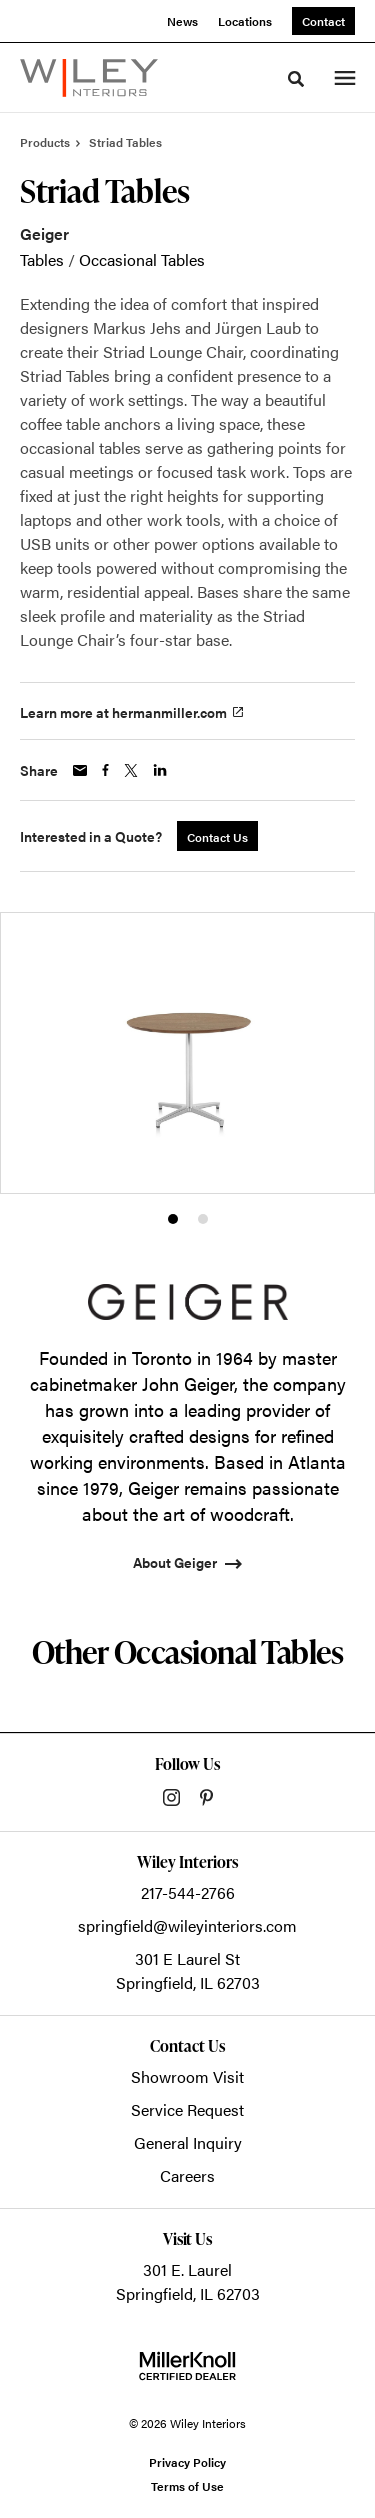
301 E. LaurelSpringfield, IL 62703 (188, 2281)
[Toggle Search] (296, 79)
